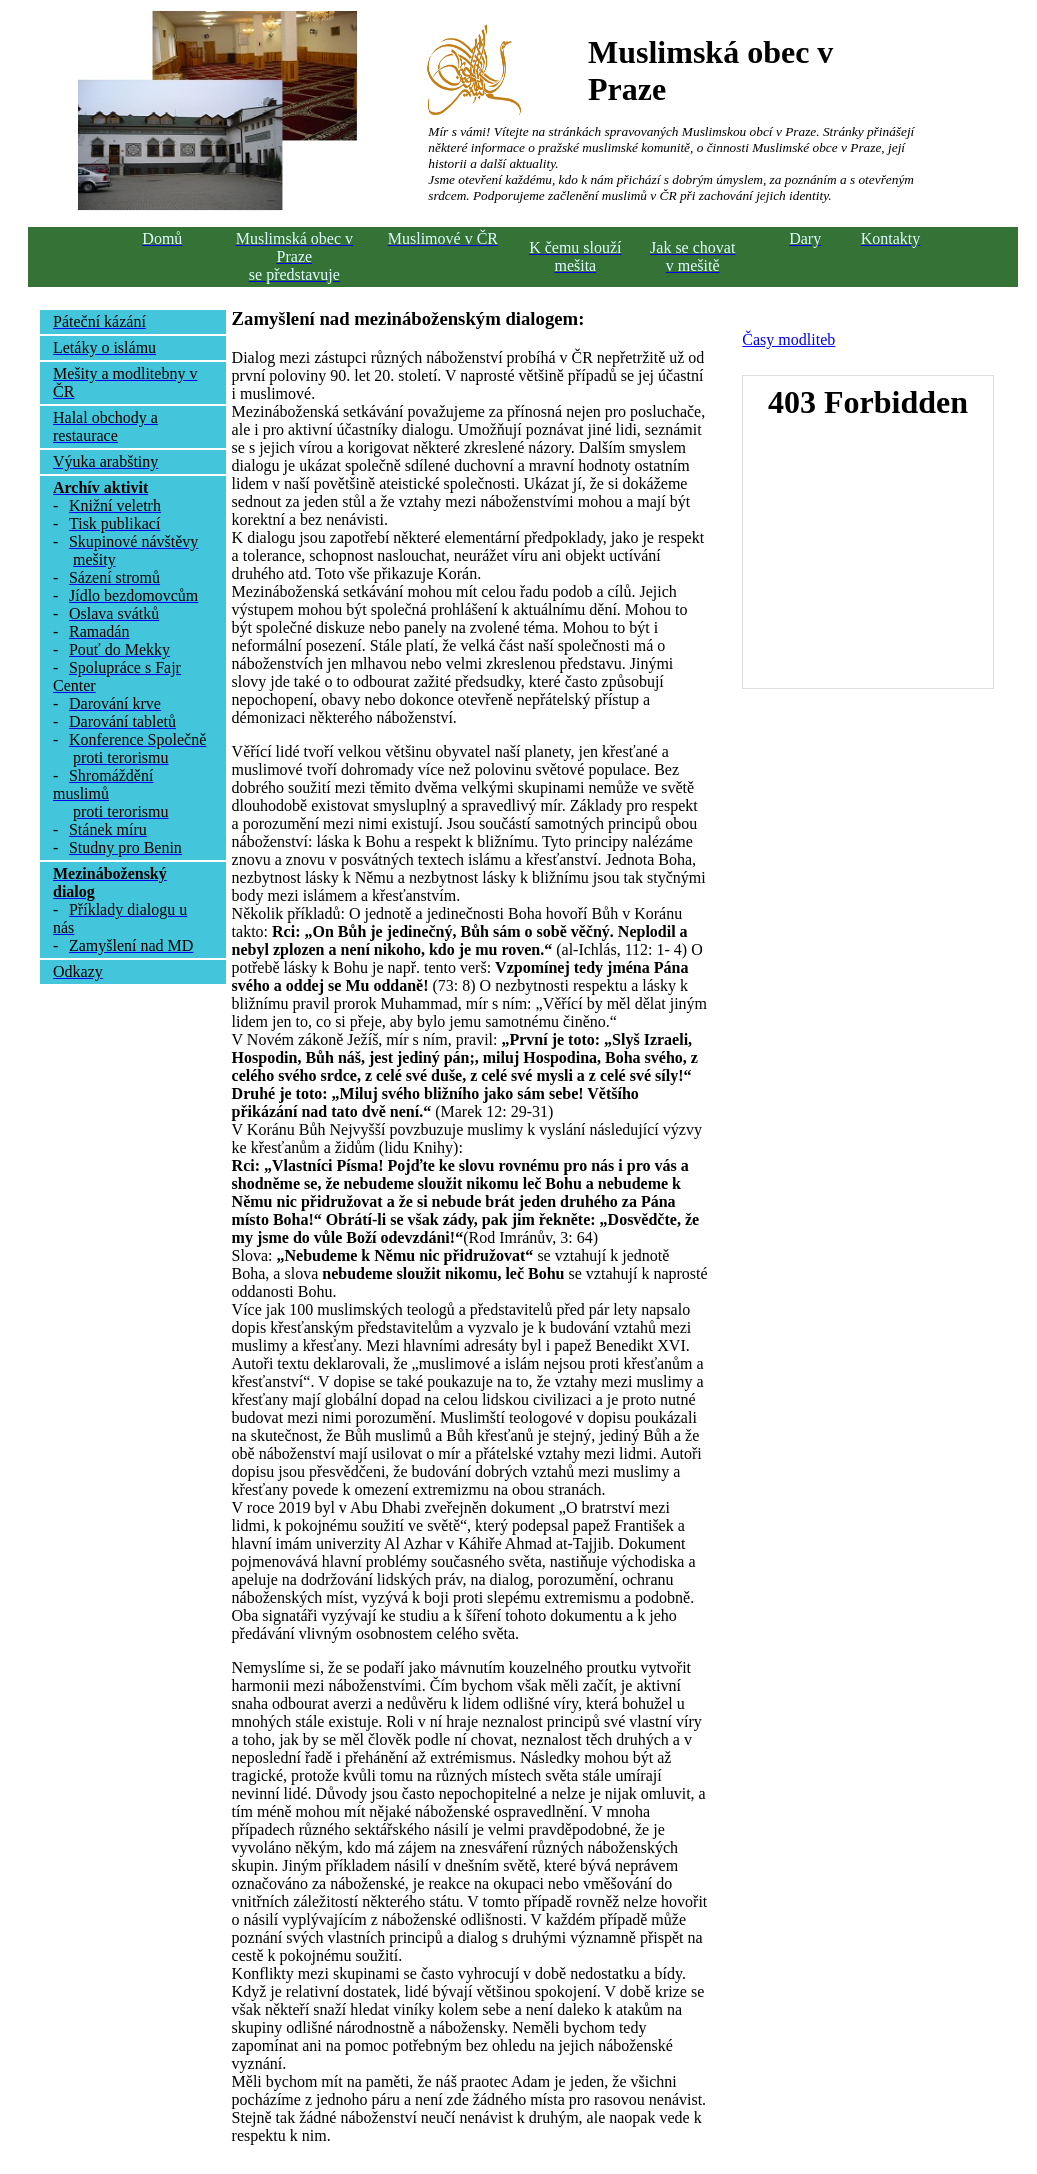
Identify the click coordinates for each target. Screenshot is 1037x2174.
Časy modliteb (788, 339)
